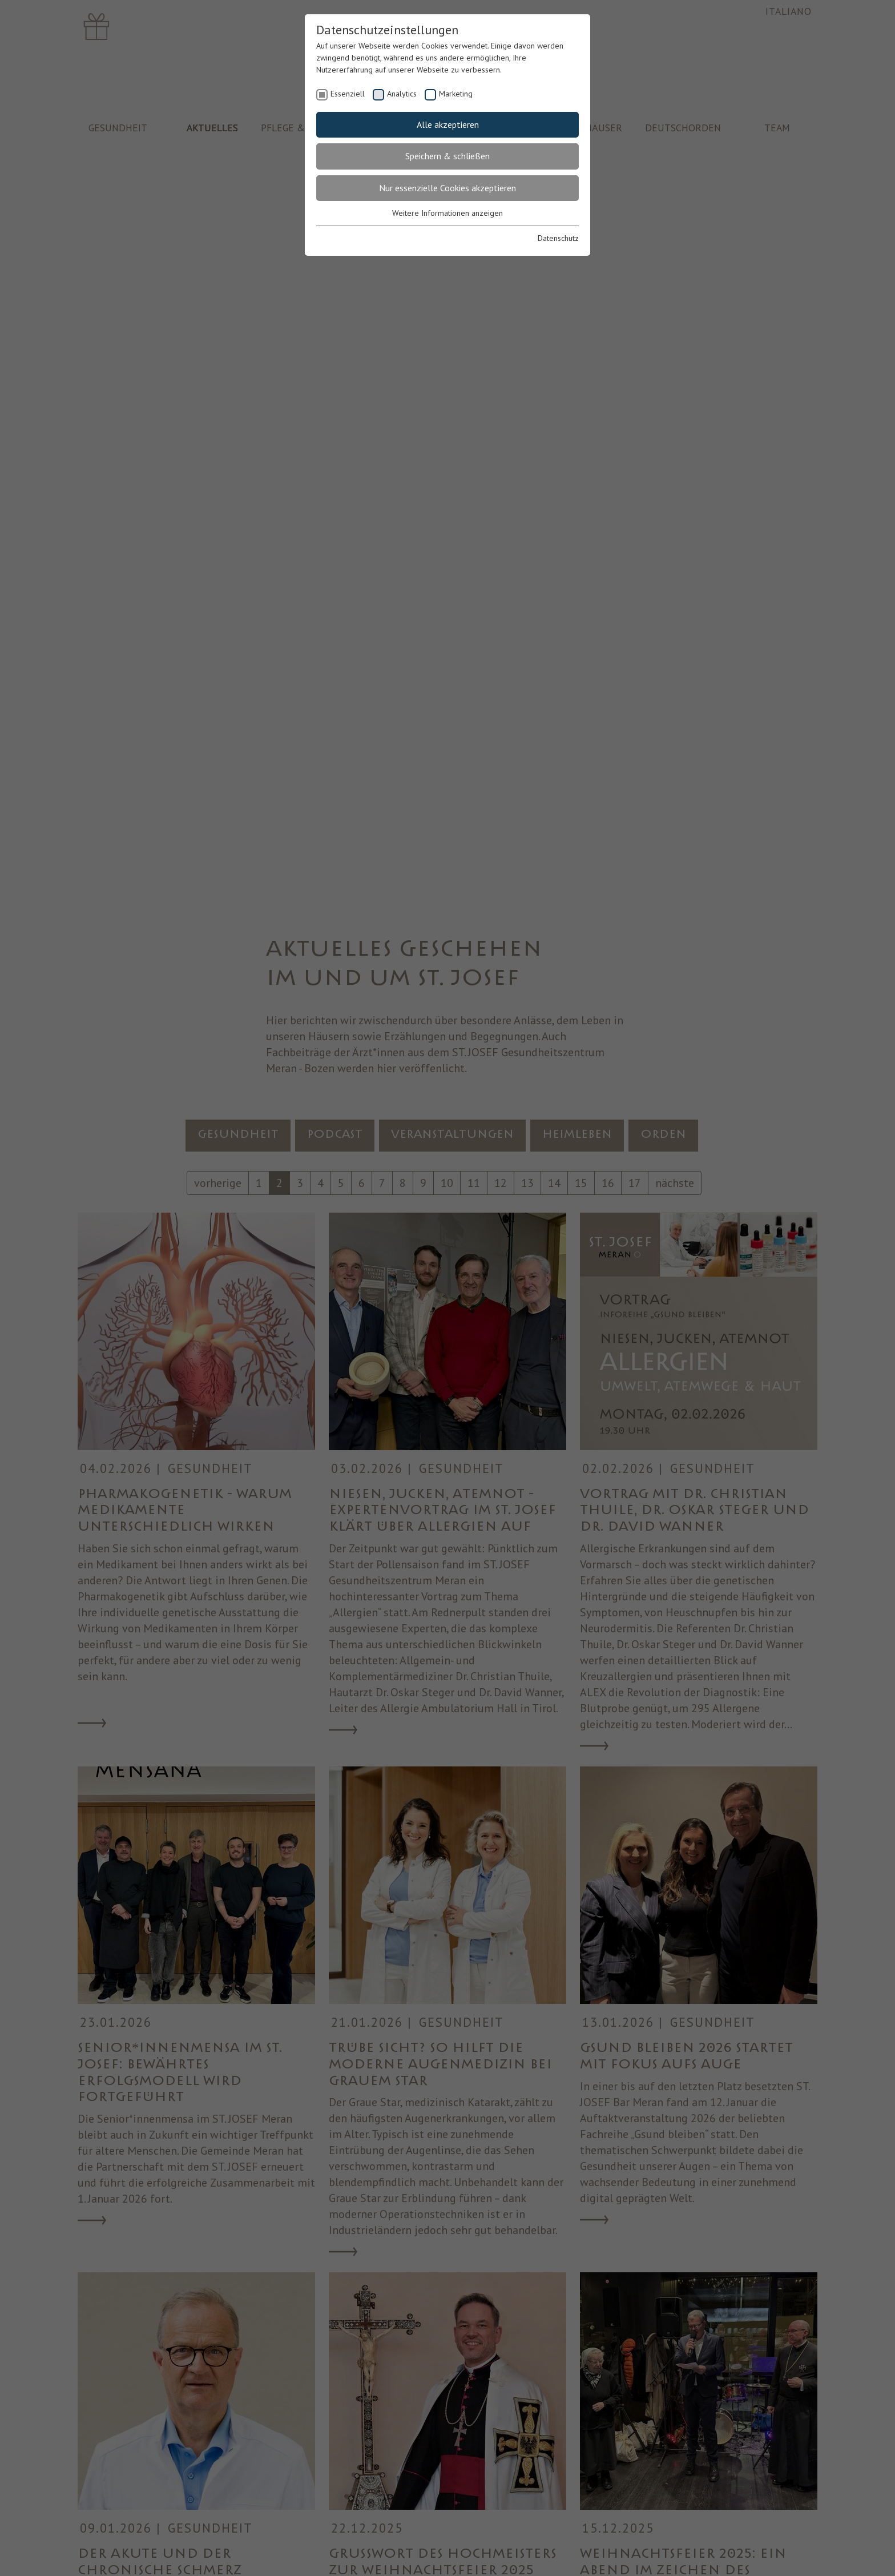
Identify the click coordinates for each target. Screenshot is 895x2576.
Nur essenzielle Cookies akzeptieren (447, 188)
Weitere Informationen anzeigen (447, 213)
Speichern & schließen (447, 156)
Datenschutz (558, 238)
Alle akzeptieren (448, 124)
